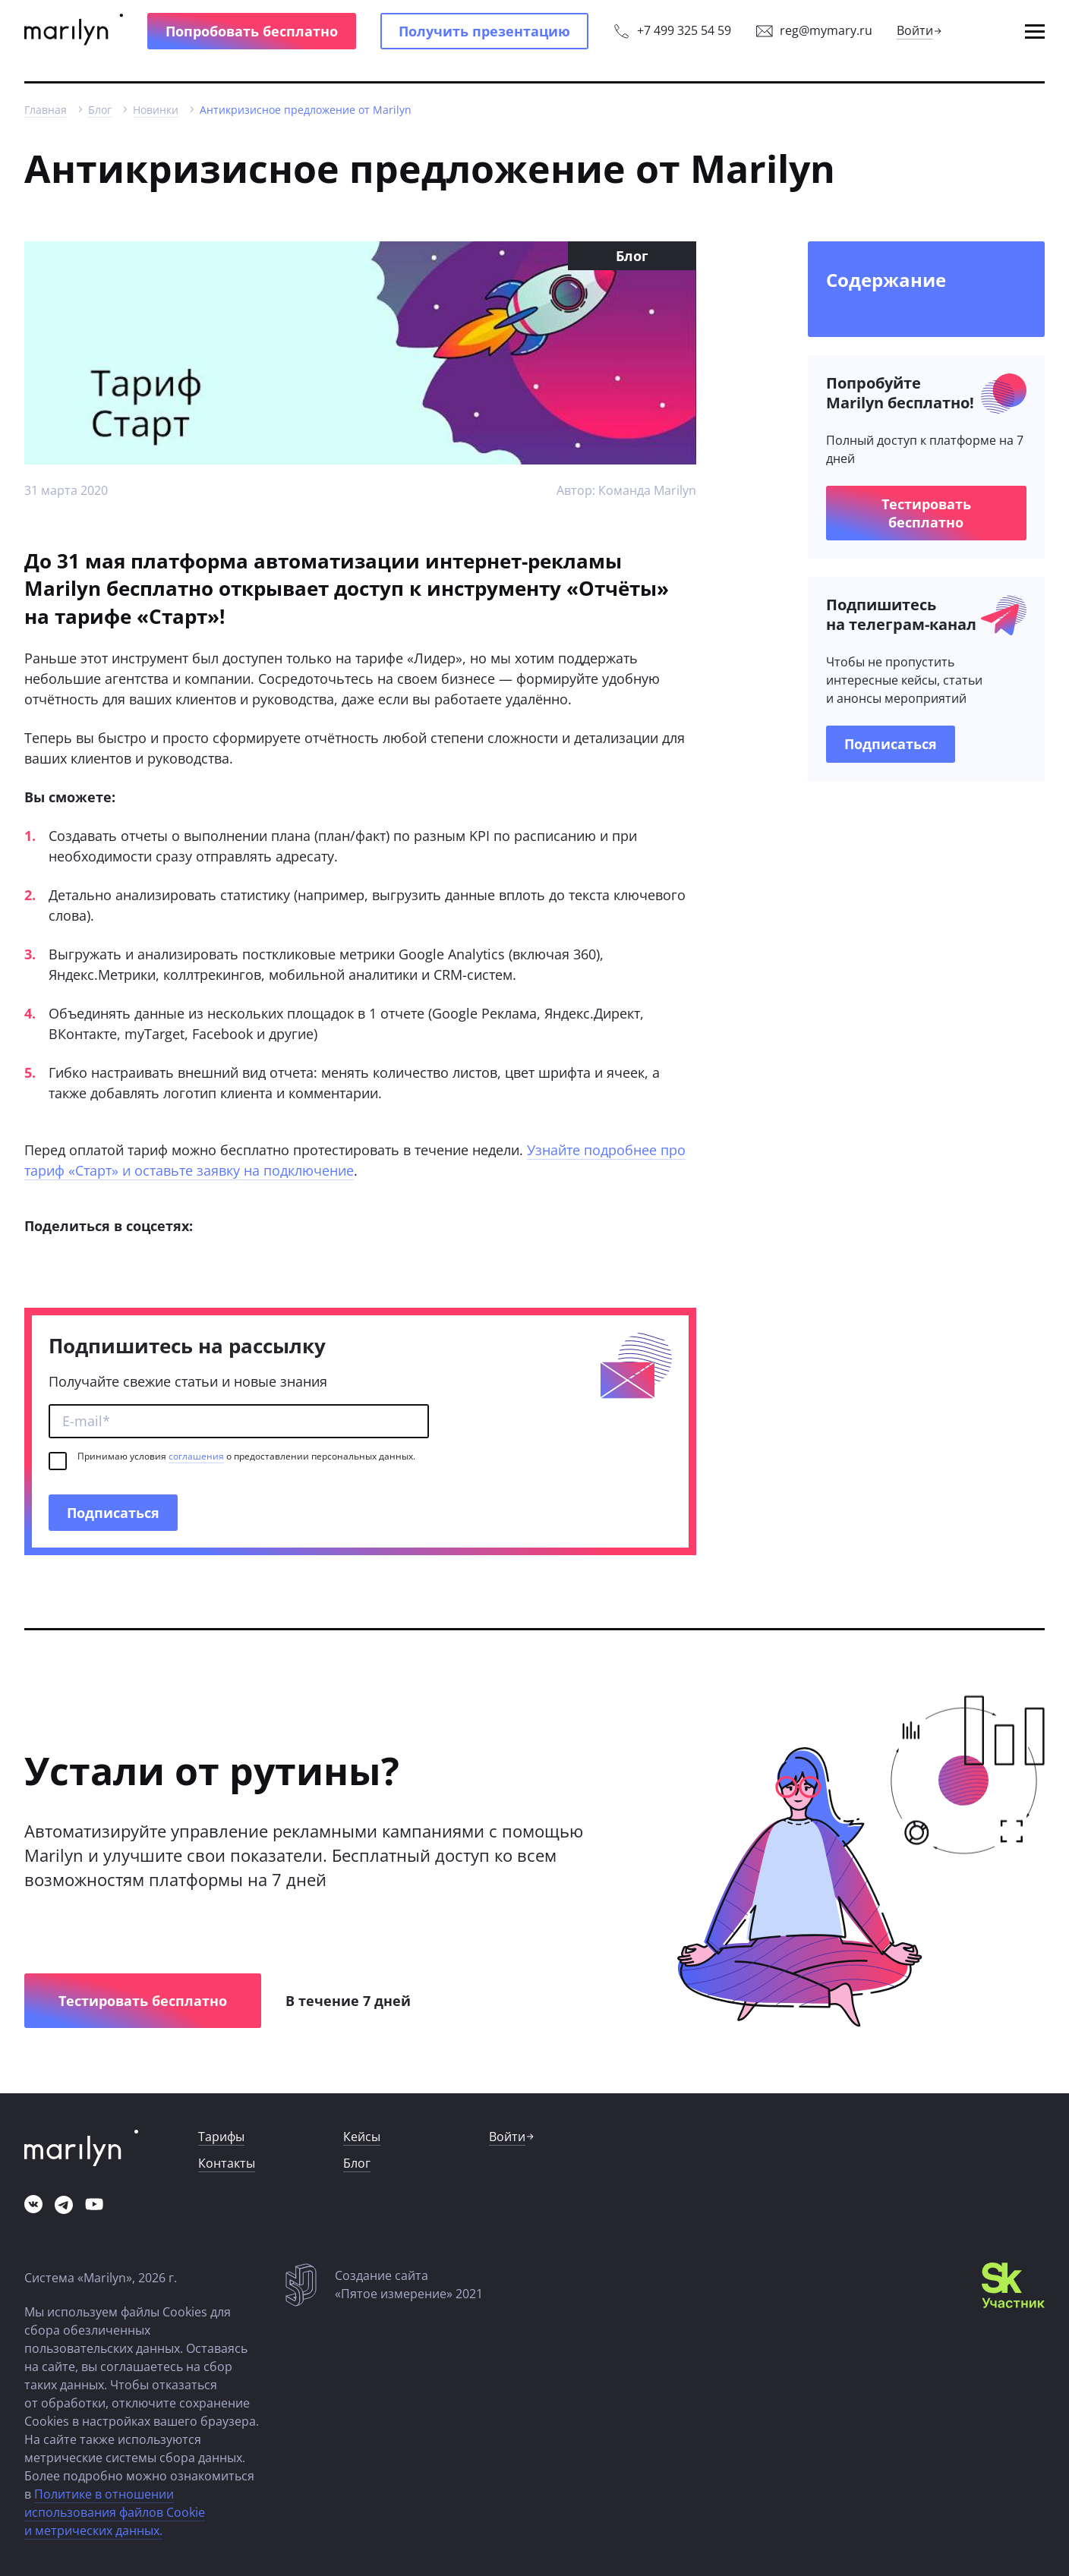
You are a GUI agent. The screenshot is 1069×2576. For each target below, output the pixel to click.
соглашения (196, 1456)
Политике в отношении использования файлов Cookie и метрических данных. (114, 2512)
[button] (251, 31)
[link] (73, 31)
